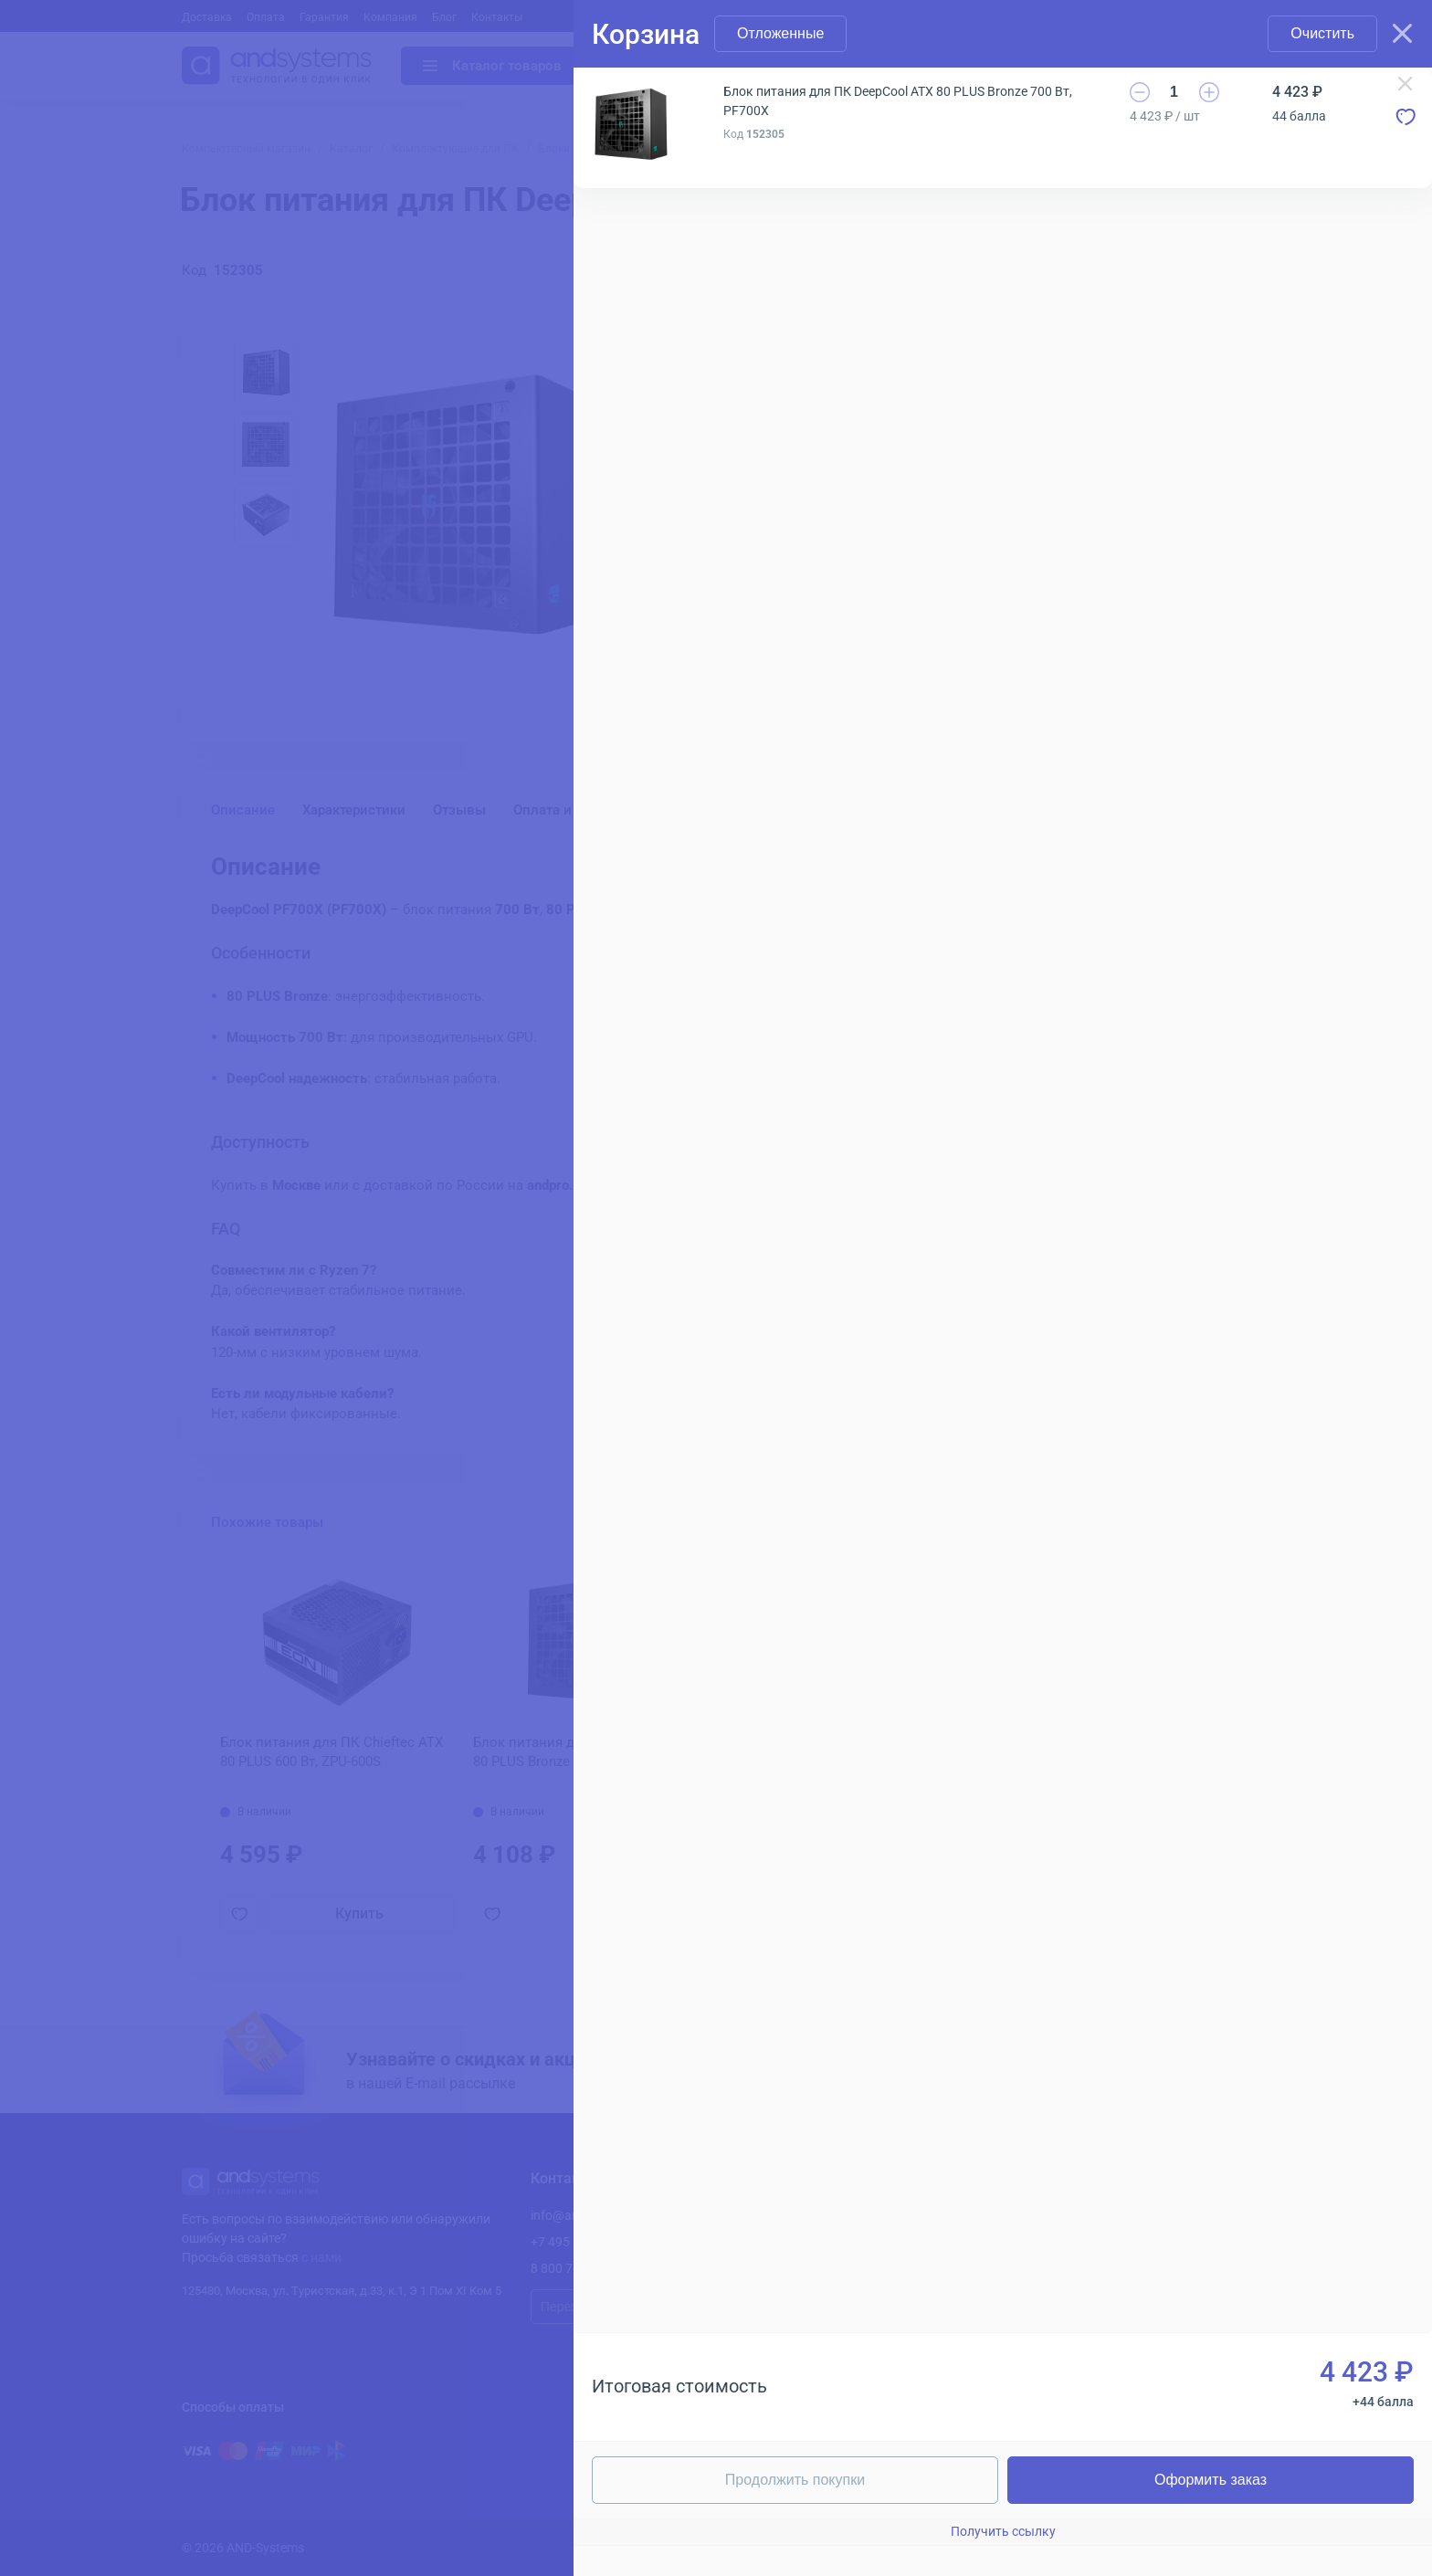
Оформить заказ (1210, 2479)
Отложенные (780, 33)
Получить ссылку (1003, 2531)
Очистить (1322, 33)
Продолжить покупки (795, 2479)
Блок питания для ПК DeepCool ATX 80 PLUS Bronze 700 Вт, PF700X (897, 101)
